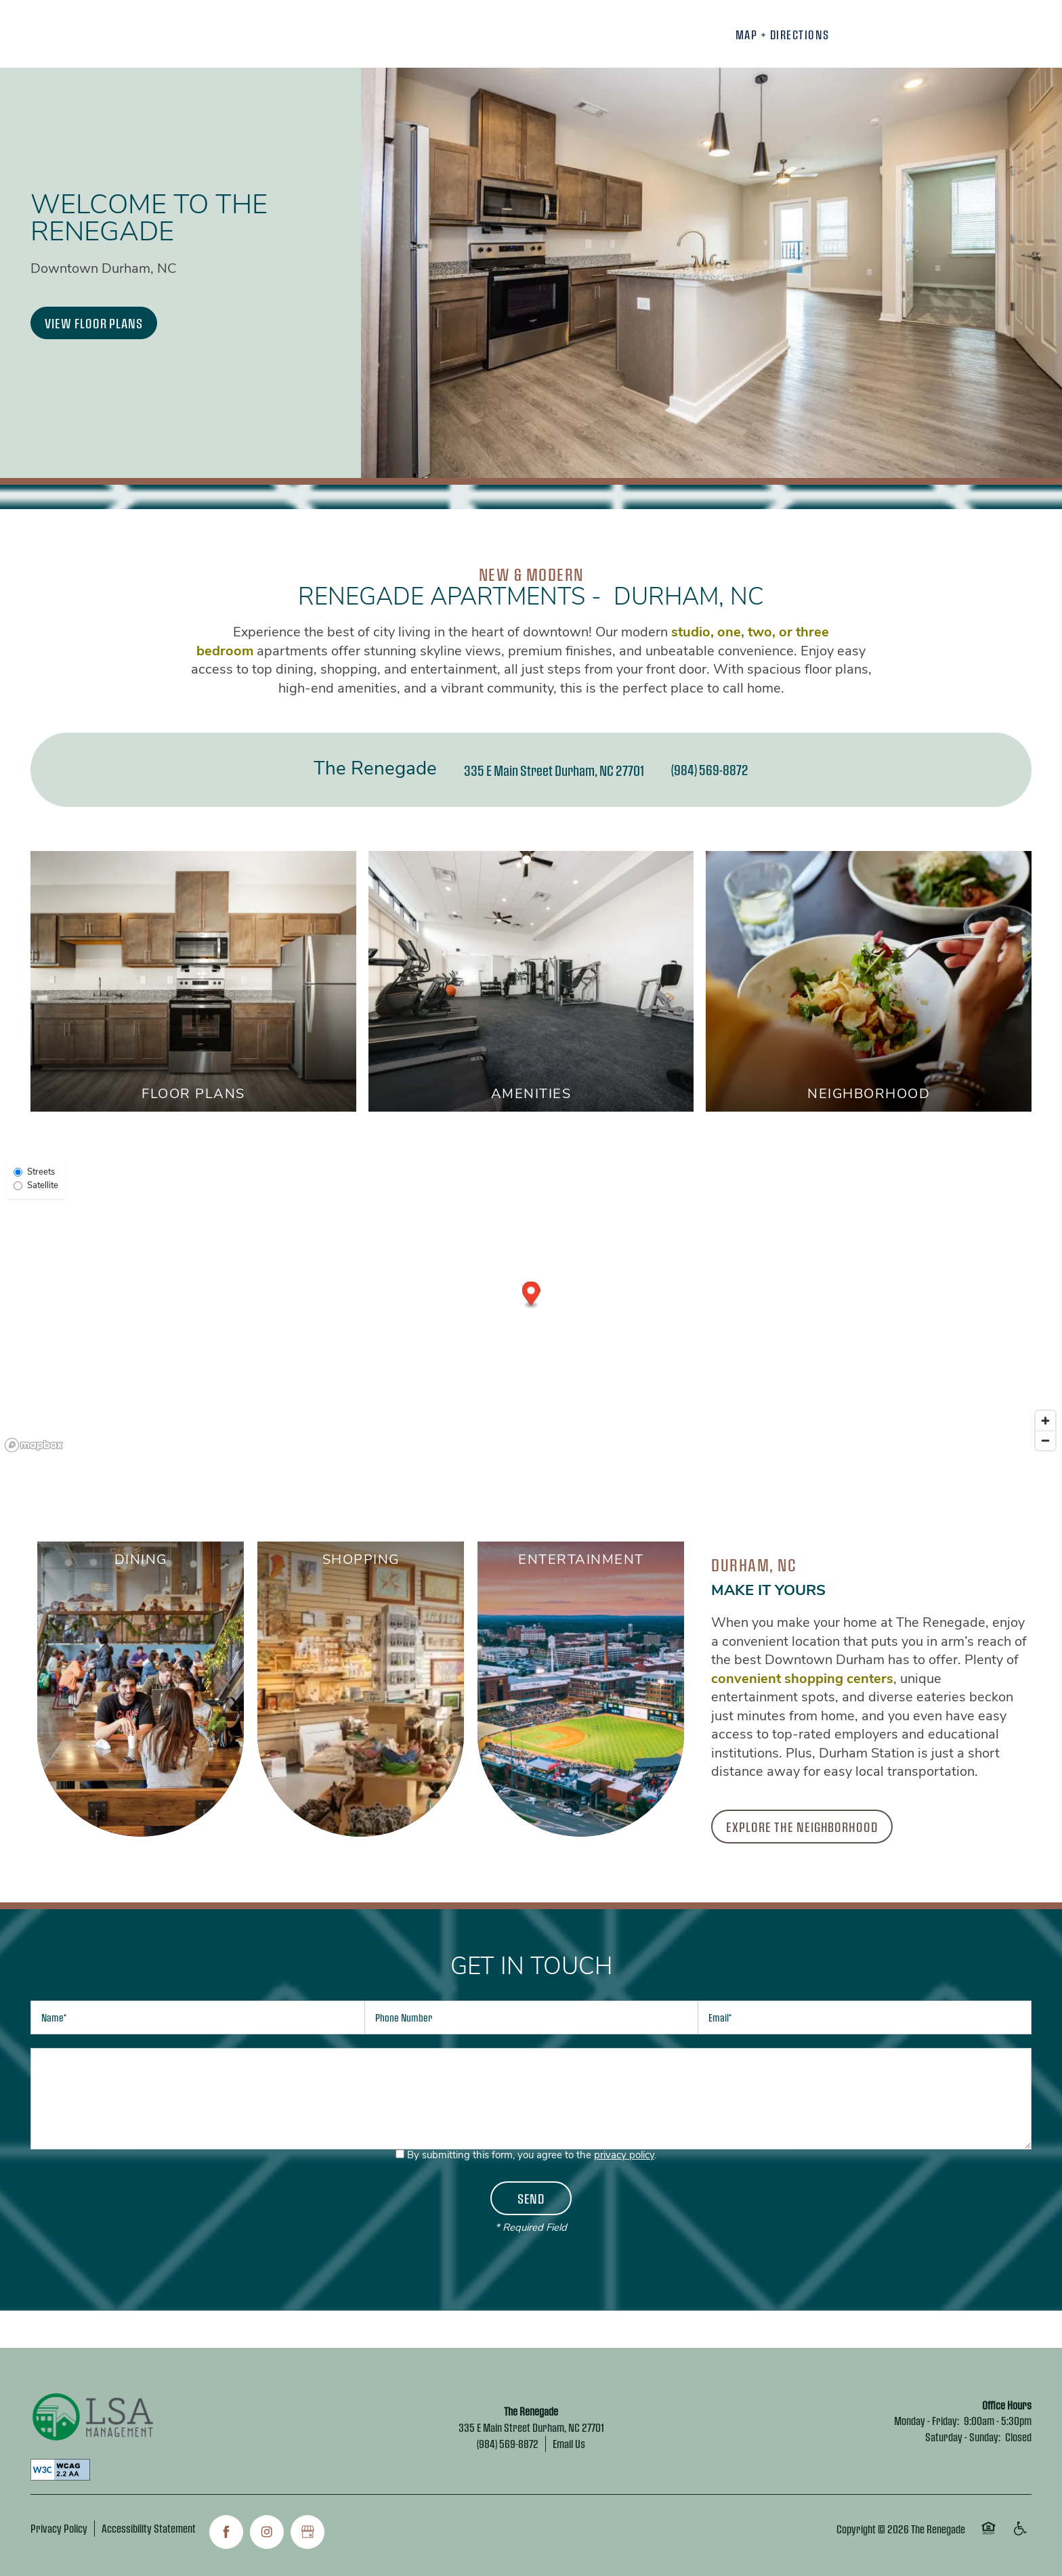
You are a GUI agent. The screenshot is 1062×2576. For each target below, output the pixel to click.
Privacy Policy (58, 2528)
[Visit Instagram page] (267, 2532)
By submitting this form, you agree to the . (531, 2156)
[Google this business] (307, 2532)
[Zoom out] (1045, 1440)
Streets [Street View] (34, 1172)
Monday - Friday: (926, 2420)
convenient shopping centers (802, 1679)
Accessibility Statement (149, 2528)
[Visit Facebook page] (226, 2532)
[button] (93, 323)
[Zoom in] (1045, 1421)
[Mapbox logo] (34, 1445)
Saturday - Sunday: (962, 2436)
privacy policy (624, 2156)
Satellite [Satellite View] (36, 1185)
